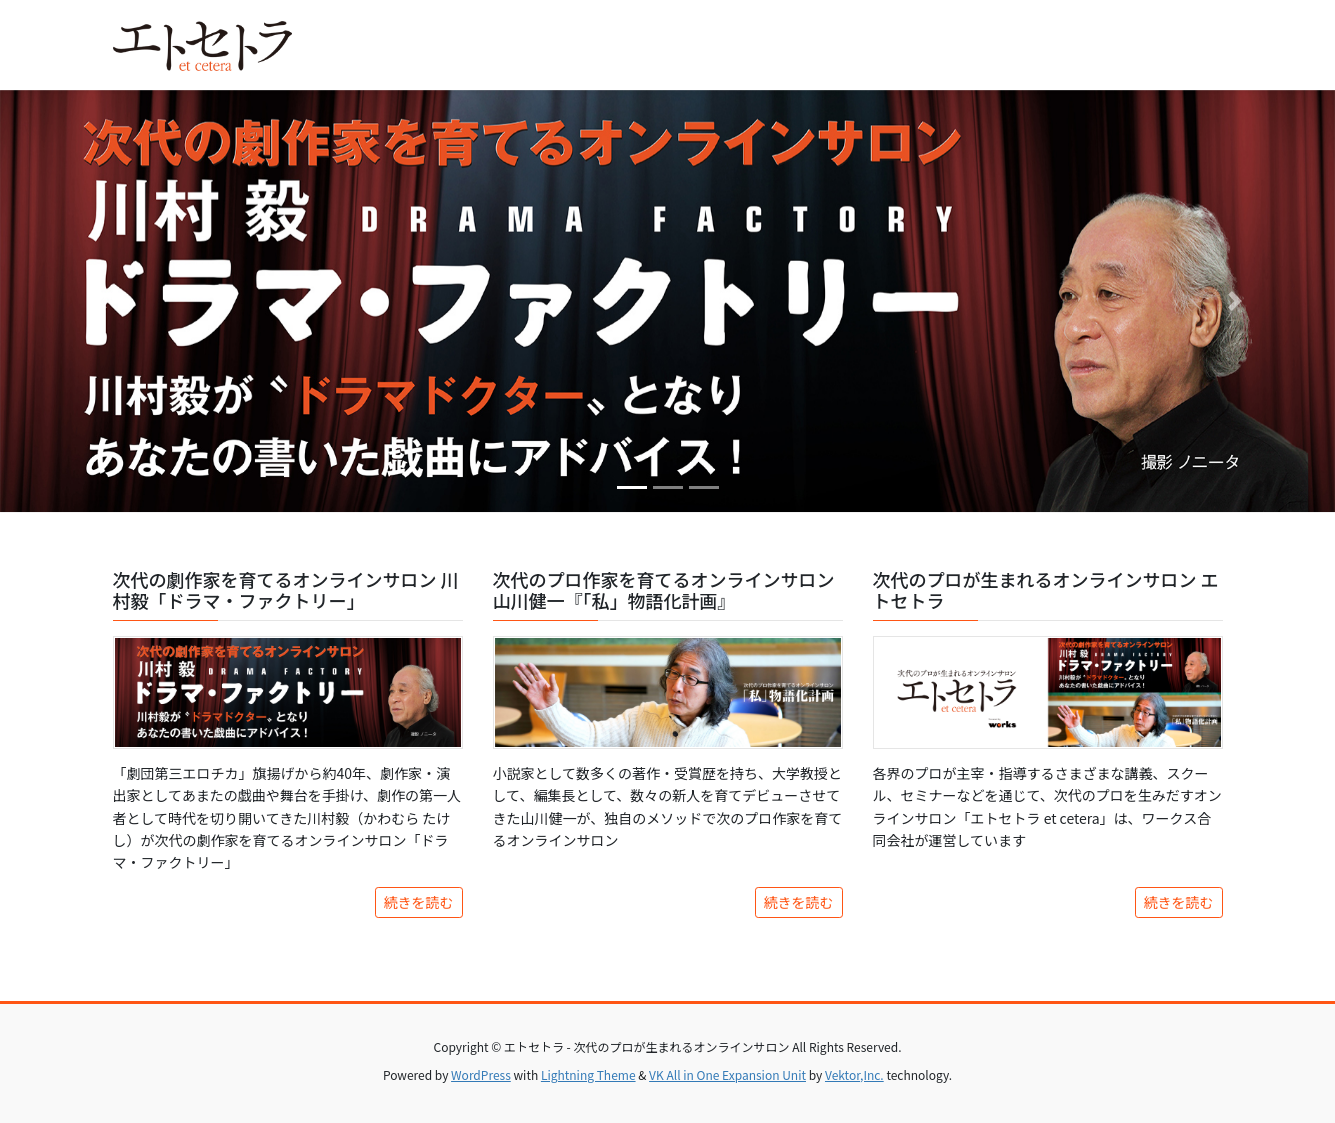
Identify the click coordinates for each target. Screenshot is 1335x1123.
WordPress (481, 1074)
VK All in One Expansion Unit (727, 1074)
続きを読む (419, 902)
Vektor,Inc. (854, 1074)
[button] (100, 301)
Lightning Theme (588, 1074)
